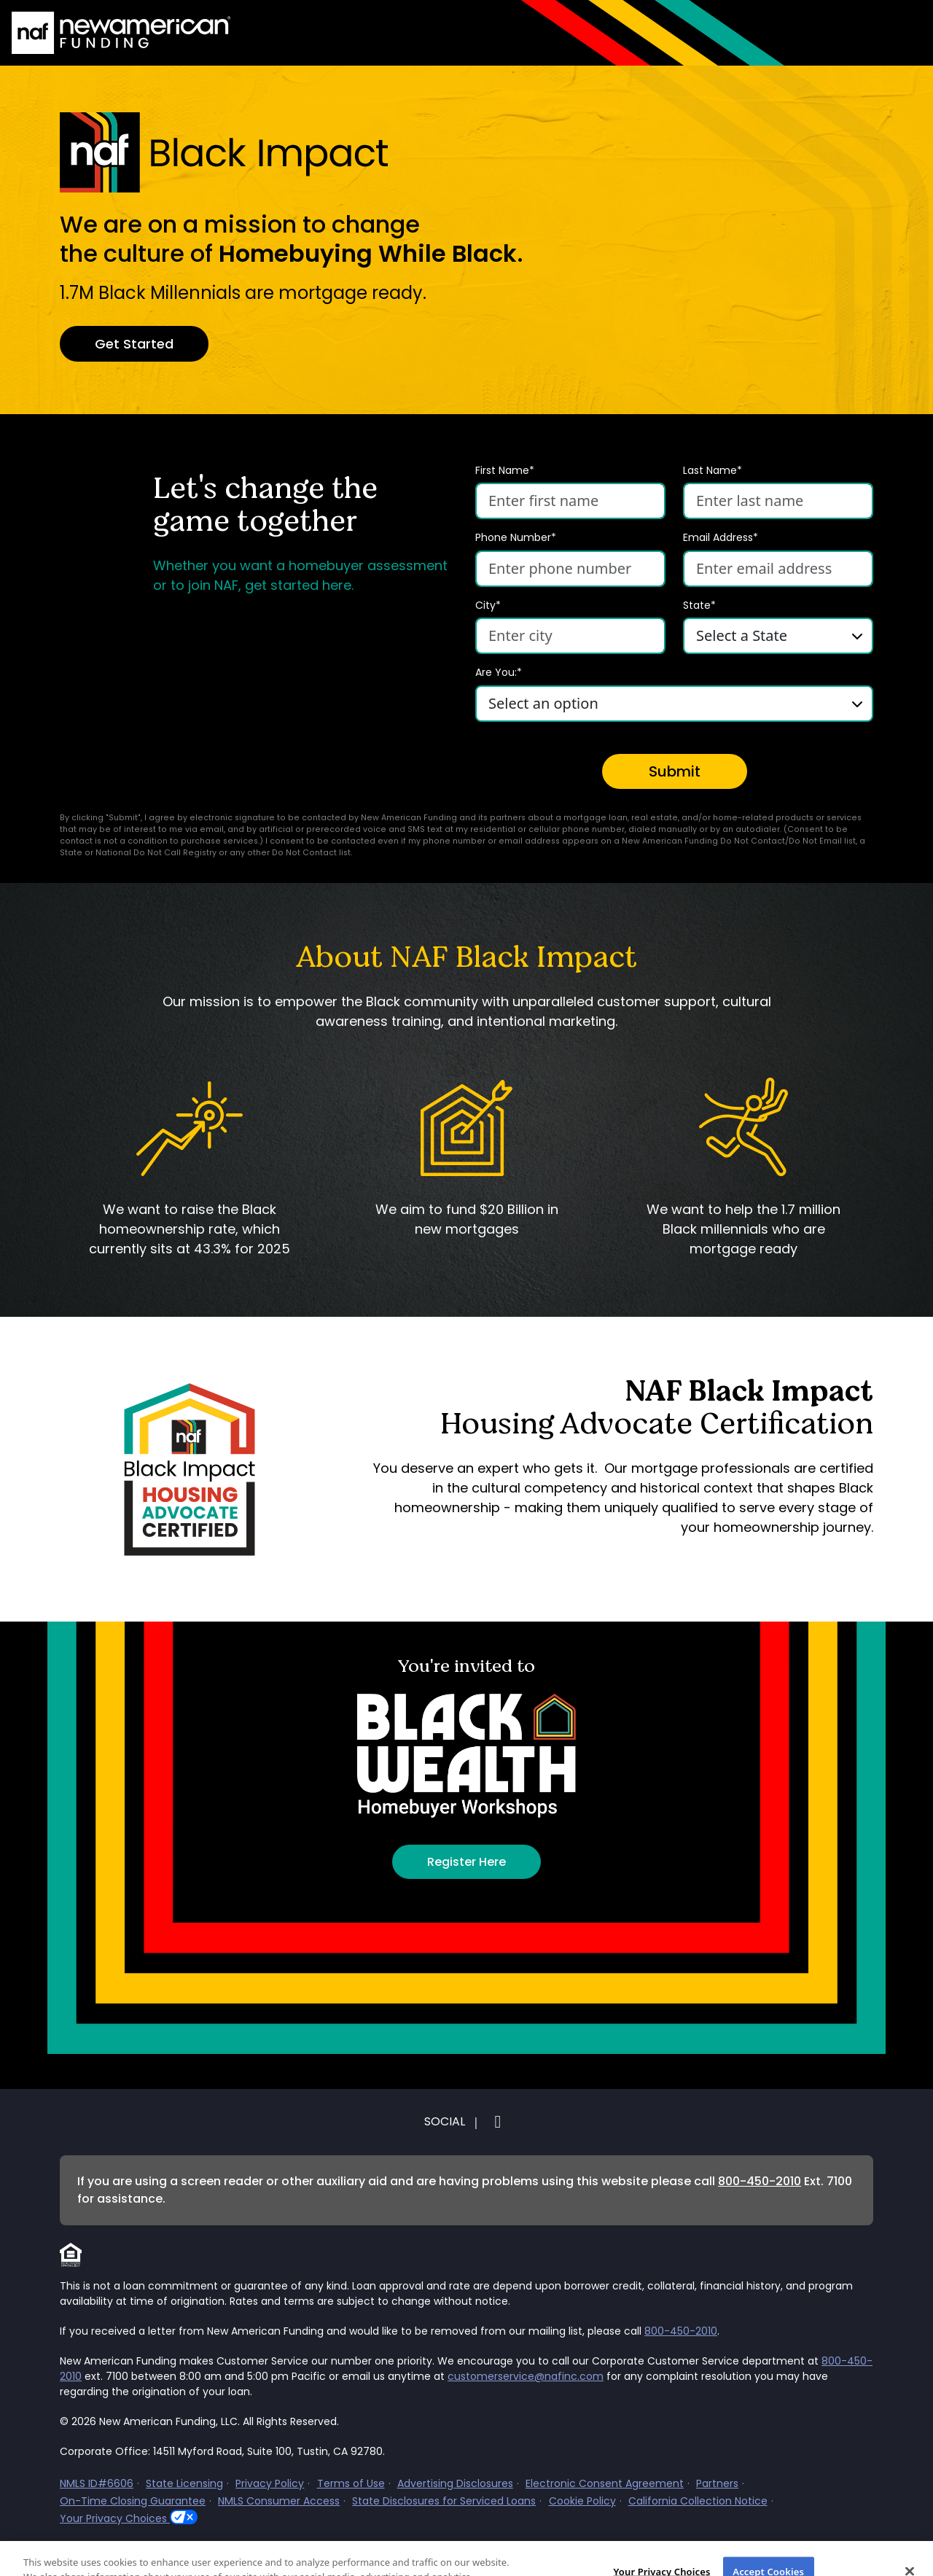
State (699, 605)
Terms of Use (351, 2483)
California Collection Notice (698, 2501)
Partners (717, 2483)
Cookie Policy (582, 2501)
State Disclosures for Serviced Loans (444, 2501)
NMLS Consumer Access (279, 2501)
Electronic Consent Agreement (605, 2483)
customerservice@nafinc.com (526, 2376)
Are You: (498, 673)
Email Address (720, 538)
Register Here (466, 1861)
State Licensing (184, 2483)
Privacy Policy (269, 2483)
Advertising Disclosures (455, 2483)
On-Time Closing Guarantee (133, 2501)
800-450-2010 (759, 2181)
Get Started (134, 344)
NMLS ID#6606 (96, 2483)
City (488, 605)
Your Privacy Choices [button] (115, 2518)
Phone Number (515, 538)
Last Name (712, 471)
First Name (504, 471)
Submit (674, 771)
